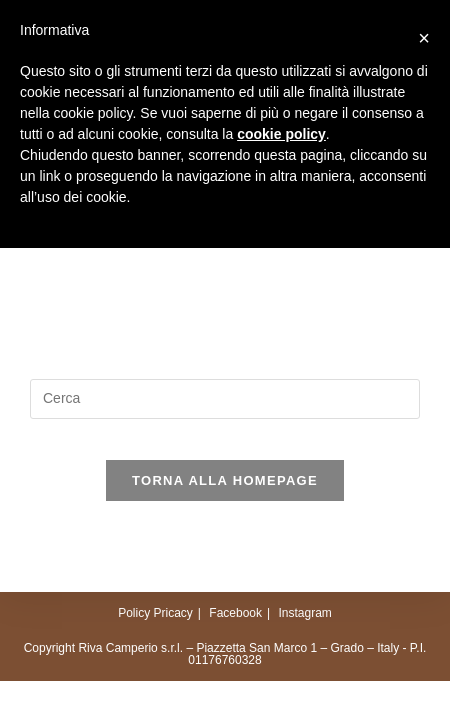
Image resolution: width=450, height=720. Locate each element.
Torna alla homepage (225, 480)
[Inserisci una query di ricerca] (225, 399)
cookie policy (281, 134)
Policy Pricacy (155, 613)
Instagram (304, 613)
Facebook (235, 613)
